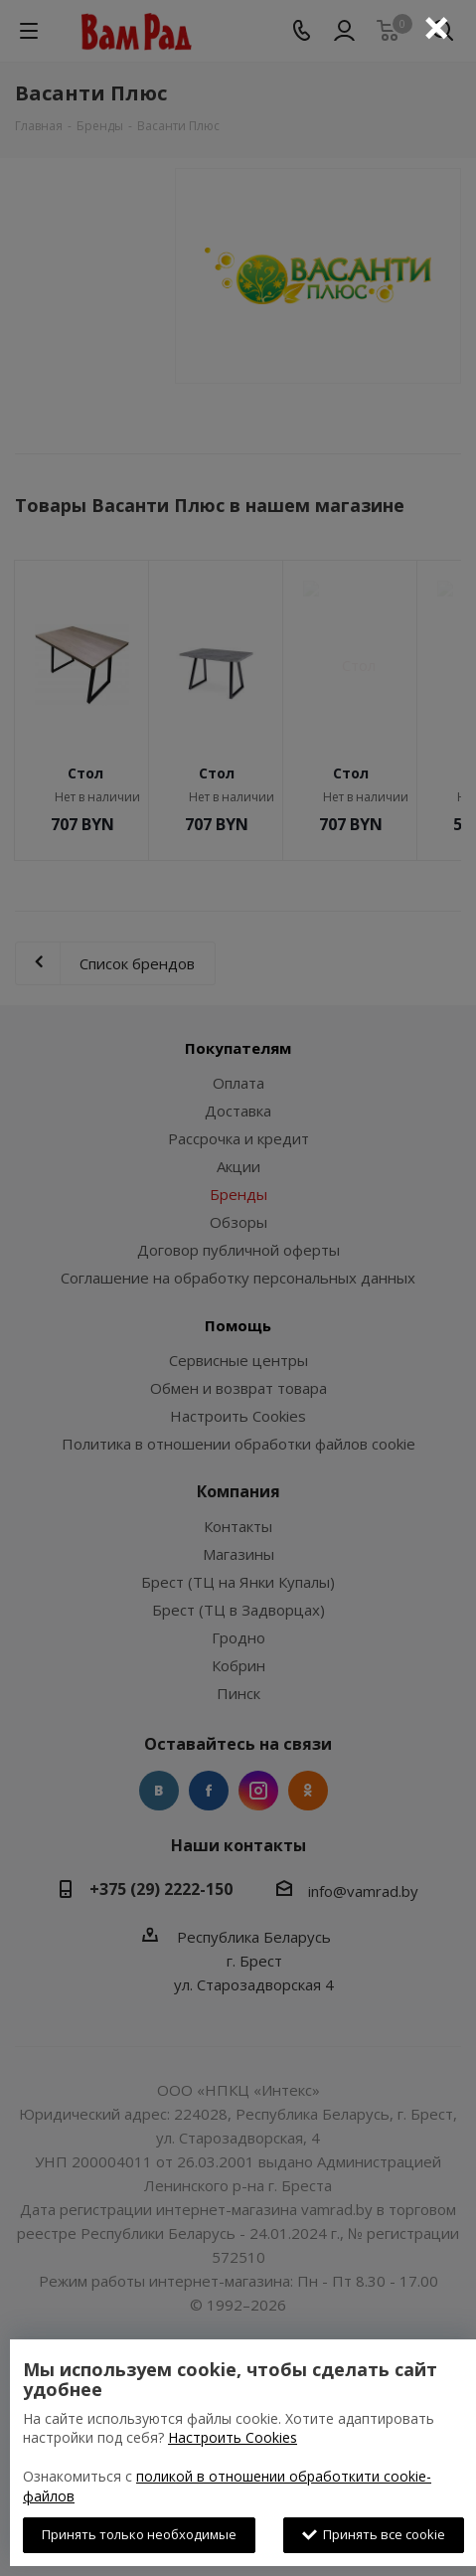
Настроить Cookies (232, 2437)
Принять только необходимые (139, 2534)
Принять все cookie (373, 2534)
